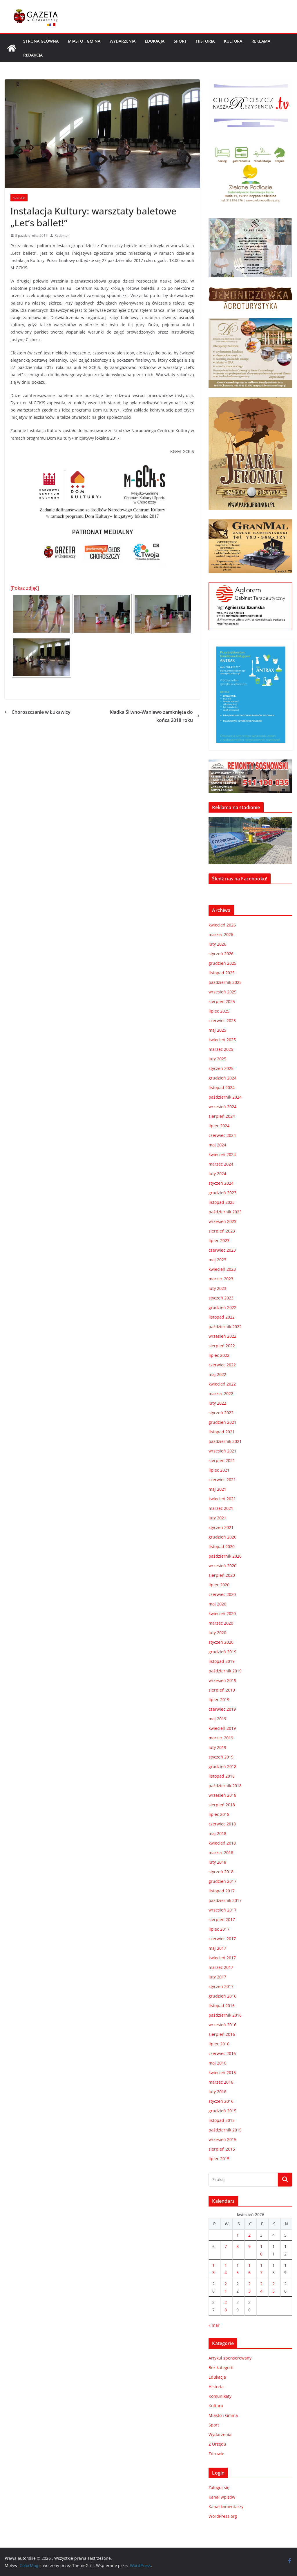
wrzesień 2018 (222, 1795)
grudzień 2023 (222, 1192)
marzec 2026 (221, 934)
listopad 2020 (222, 1546)
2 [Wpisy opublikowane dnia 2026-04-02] (249, 2235)
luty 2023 (217, 1288)
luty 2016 (217, 2091)
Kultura (233, 41)
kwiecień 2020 (222, 1613)
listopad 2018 (222, 1776)
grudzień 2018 (222, 1766)
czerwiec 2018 (222, 1824)
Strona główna (41, 41)
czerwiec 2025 (222, 1020)
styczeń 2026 (221, 953)
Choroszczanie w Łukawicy (37, 712)
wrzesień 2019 (222, 1680)
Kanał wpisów (222, 2497)
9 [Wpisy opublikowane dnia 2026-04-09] (249, 2246)
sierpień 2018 (222, 1804)
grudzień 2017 (222, 1881)
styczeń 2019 (221, 1757)
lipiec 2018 (219, 1814)
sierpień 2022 (222, 1345)
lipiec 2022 (219, 1355)
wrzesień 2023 (222, 1221)
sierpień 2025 (222, 1001)
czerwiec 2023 (222, 1250)
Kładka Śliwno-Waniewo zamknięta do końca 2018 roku (155, 716)
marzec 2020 (221, 1623)
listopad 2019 (222, 1661)
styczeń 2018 (221, 1871)
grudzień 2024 (222, 1078)
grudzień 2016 (222, 1996)
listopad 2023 (222, 1202)
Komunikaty (220, 2396)
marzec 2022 (221, 1393)
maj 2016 (217, 2063)
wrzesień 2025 (222, 992)
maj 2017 (217, 1948)
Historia (205, 41)
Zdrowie (216, 2453)
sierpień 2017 (222, 1919)
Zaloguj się (219, 2487)
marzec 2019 (221, 1738)
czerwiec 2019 (222, 1709)
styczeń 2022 (221, 1412)
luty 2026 (217, 944)
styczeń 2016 (221, 2101)
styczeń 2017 (221, 1986)
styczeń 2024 (221, 1183)
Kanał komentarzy (226, 2506)
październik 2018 (225, 1785)
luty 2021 (217, 1518)
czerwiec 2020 (222, 1594)
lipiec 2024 (219, 1125)
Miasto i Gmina (84, 41)
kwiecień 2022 (222, 1384)
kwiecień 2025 (222, 1039)
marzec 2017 (221, 1967)
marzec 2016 (221, 2082)
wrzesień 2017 (222, 1910)
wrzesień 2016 (222, 2024)
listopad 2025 (222, 972)
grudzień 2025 (222, 963)
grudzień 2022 (222, 1307)
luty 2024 (217, 1173)
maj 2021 (217, 1489)
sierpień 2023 (222, 1231)
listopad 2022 (222, 1317)
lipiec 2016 (219, 2044)
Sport (180, 41)
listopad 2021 (222, 1431)
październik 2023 (225, 1212)
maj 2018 (217, 1833)
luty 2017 (217, 1977)
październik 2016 (225, 2015)
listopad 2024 (222, 1087)
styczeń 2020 (221, 1642)
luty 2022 (217, 1403)
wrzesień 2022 (222, 1336)
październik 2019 (225, 1671)
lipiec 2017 (219, 1929)
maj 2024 (217, 1145)
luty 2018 (217, 1862)
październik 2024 (225, 1097)
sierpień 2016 (222, 2034)
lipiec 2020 (219, 1585)
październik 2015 (225, 2130)
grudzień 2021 (222, 1422)
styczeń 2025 (221, 1068)
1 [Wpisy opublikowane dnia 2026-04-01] (237, 2235)
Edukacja (154, 41)
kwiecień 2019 (222, 1728)
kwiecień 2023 (222, 1269)
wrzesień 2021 (222, 1451)
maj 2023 (217, 1259)
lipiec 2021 (219, 1470)
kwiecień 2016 (222, 2072)
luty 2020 (217, 1632)
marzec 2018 (221, 1852)
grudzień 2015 (222, 2110)
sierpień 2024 (222, 1116)
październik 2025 (225, 982)
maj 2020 (217, 1604)
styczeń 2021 (221, 1527)
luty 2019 (217, 1747)
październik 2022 (225, 1326)
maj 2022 (217, 1374)
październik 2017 (225, 1900)
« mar (214, 2325)
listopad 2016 (222, 2005)
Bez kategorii (221, 2367)
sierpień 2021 (222, 1460)
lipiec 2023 (219, 1240)
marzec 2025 (221, 1049)
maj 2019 (217, 1718)
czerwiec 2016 (222, 2053)
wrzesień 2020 (222, 1565)
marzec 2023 (221, 1278)
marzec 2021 (221, 1508)
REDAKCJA (33, 55)
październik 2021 (225, 1441)
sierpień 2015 (222, 2149)
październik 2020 (225, 1556)
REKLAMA (260, 41)
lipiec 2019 (219, 1699)
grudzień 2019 (222, 1651)
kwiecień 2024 (222, 1154)
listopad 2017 (222, 1891)
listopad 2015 (222, 2120)
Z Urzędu (217, 2444)
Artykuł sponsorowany (230, 2358)
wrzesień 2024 (222, 1106)
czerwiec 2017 (222, 1938)
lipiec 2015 (219, 2158)
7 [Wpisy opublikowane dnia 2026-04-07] (225, 2246)
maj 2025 (217, 1030)
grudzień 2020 (222, 1537)
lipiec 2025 (219, 1011)
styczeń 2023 (221, 1298)
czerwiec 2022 (222, 1365)
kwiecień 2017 (222, 1957)
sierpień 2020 (222, 1575)
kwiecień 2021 (222, 1498)
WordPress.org (223, 2516)
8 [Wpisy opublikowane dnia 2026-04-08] (237, 2246)
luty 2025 (217, 1059)
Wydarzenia (122, 41)
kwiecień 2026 (222, 925)
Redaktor (62, 235)
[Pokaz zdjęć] (24, 588)
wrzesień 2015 (222, 2139)
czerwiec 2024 (222, 1135)
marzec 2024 (221, 1164)
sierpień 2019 (222, 1690)
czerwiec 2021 (222, 1479)
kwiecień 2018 (222, 1843)
